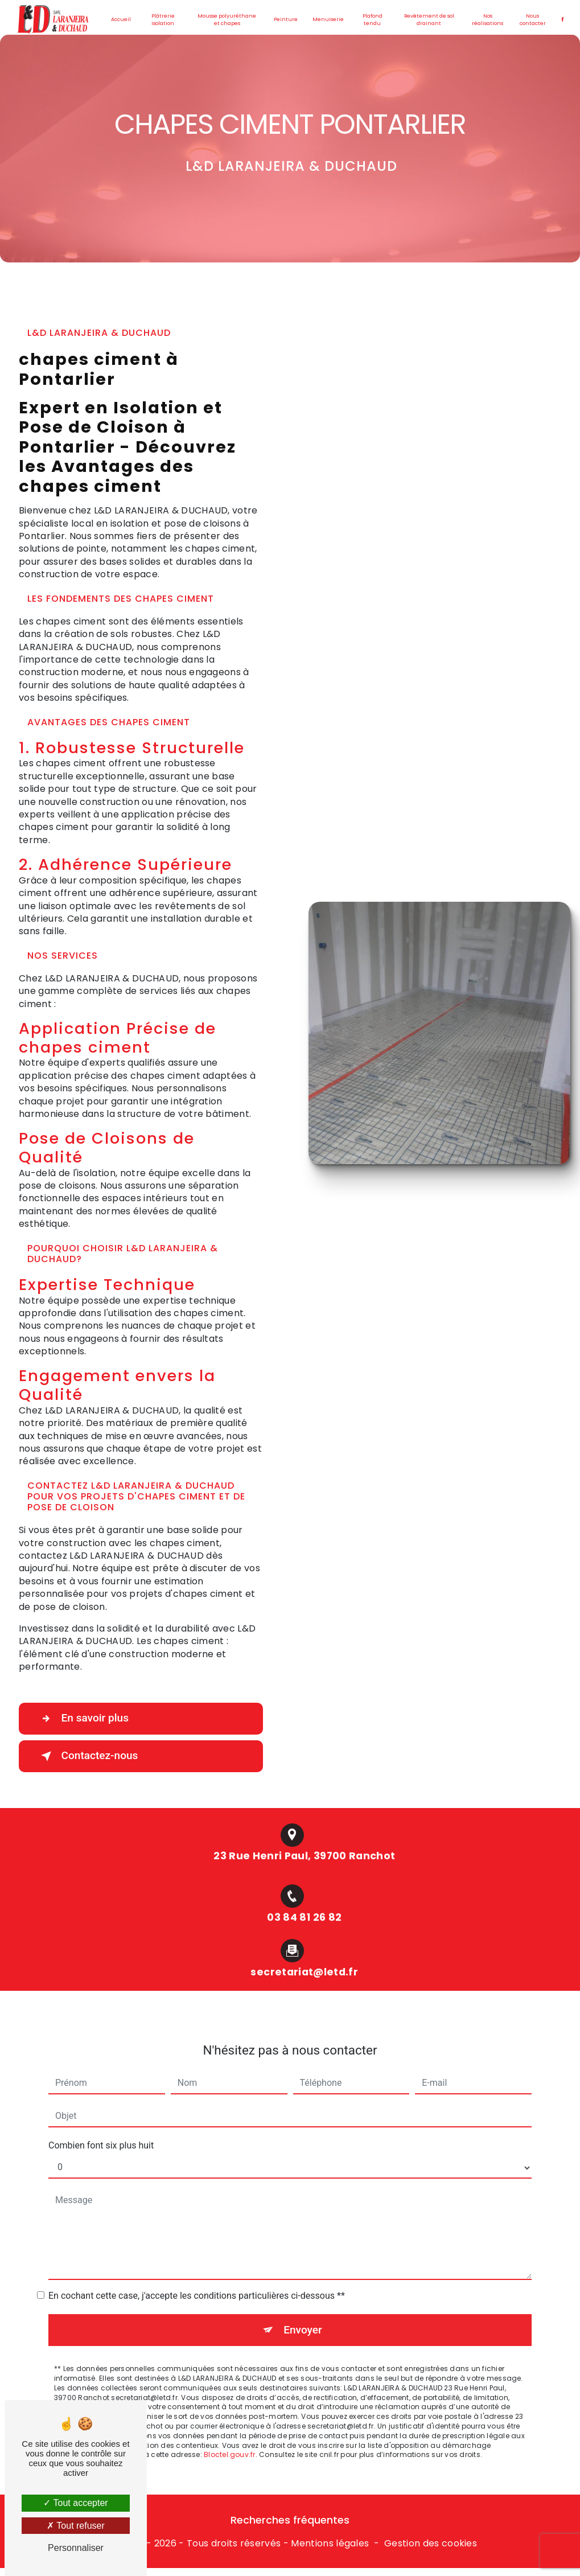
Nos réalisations (487, 20)
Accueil (121, 19)
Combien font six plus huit (101, 2130)
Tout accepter (75, 2503)
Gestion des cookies (430, 2543)
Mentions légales (330, 2543)
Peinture (286, 19)
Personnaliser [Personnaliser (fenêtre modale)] (76, 2548)
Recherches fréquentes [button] (290, 2521)
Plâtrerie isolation (163, 20)
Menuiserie (328, 19)
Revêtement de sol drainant (429, 20)
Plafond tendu (372, 20)
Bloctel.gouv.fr (230, 2439)
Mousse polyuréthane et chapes (227, 20)
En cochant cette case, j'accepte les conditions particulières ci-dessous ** (196, 2280)
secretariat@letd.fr (304, 1956)
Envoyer (302, 2314)
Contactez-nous (87, 1756)
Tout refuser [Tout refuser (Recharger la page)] (76, 2525)
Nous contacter (532, 20)
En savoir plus (82, 1718)
